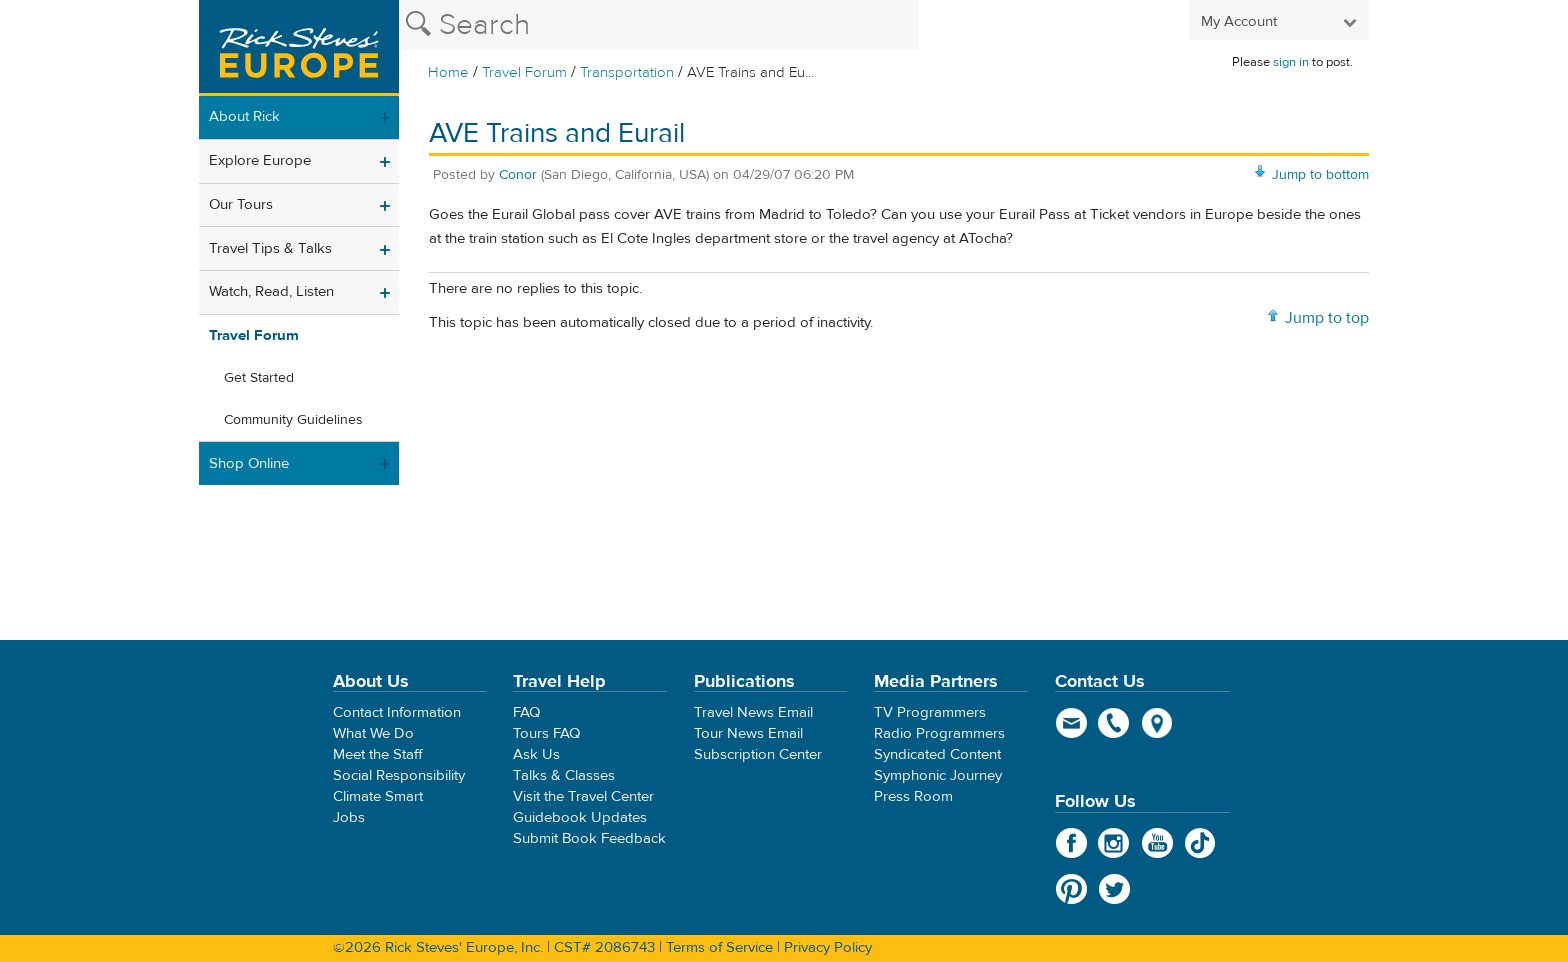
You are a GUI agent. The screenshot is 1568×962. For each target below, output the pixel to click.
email (1071, 723)
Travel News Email (753, 712)
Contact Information (397, 712)
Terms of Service (719, 947)
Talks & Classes (564, 775)
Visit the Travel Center (583, 796)
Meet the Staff (378, 754)
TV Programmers (930, 712)
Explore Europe (260, 160)
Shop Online (249, 463)
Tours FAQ (546, 733)
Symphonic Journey (938, 775)
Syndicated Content (937, 754)
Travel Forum (524, 72)
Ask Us (536, 754)
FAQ (526, 712)
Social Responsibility (399, 775)
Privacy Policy (828, 947)
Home (448, 72)
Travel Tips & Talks (270, 248)
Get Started (259, 378)
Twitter (1114, 889)
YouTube (1157, 843)
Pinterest (1071, 889)
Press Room (913, 796)
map (1157, 723)
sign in (1291, 62)
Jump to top (1327, 318)
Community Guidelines (293, 420)
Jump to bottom (1320, 175)
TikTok (1200, 843)
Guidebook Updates (580, 817)
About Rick (244, 116)
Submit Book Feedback (589, 838)
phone (1114, 723)
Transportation (629, 72)
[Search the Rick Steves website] (659, 25)
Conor (518, 175)
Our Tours (241, 204)
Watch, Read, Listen (271, 291)
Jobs (349, 817)
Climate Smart (378, 796)
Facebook (1071, 843)
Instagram (1114, 843)
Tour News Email (748, 733)
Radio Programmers (939, 733)
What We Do (373, 733)
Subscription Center (758, 754)
